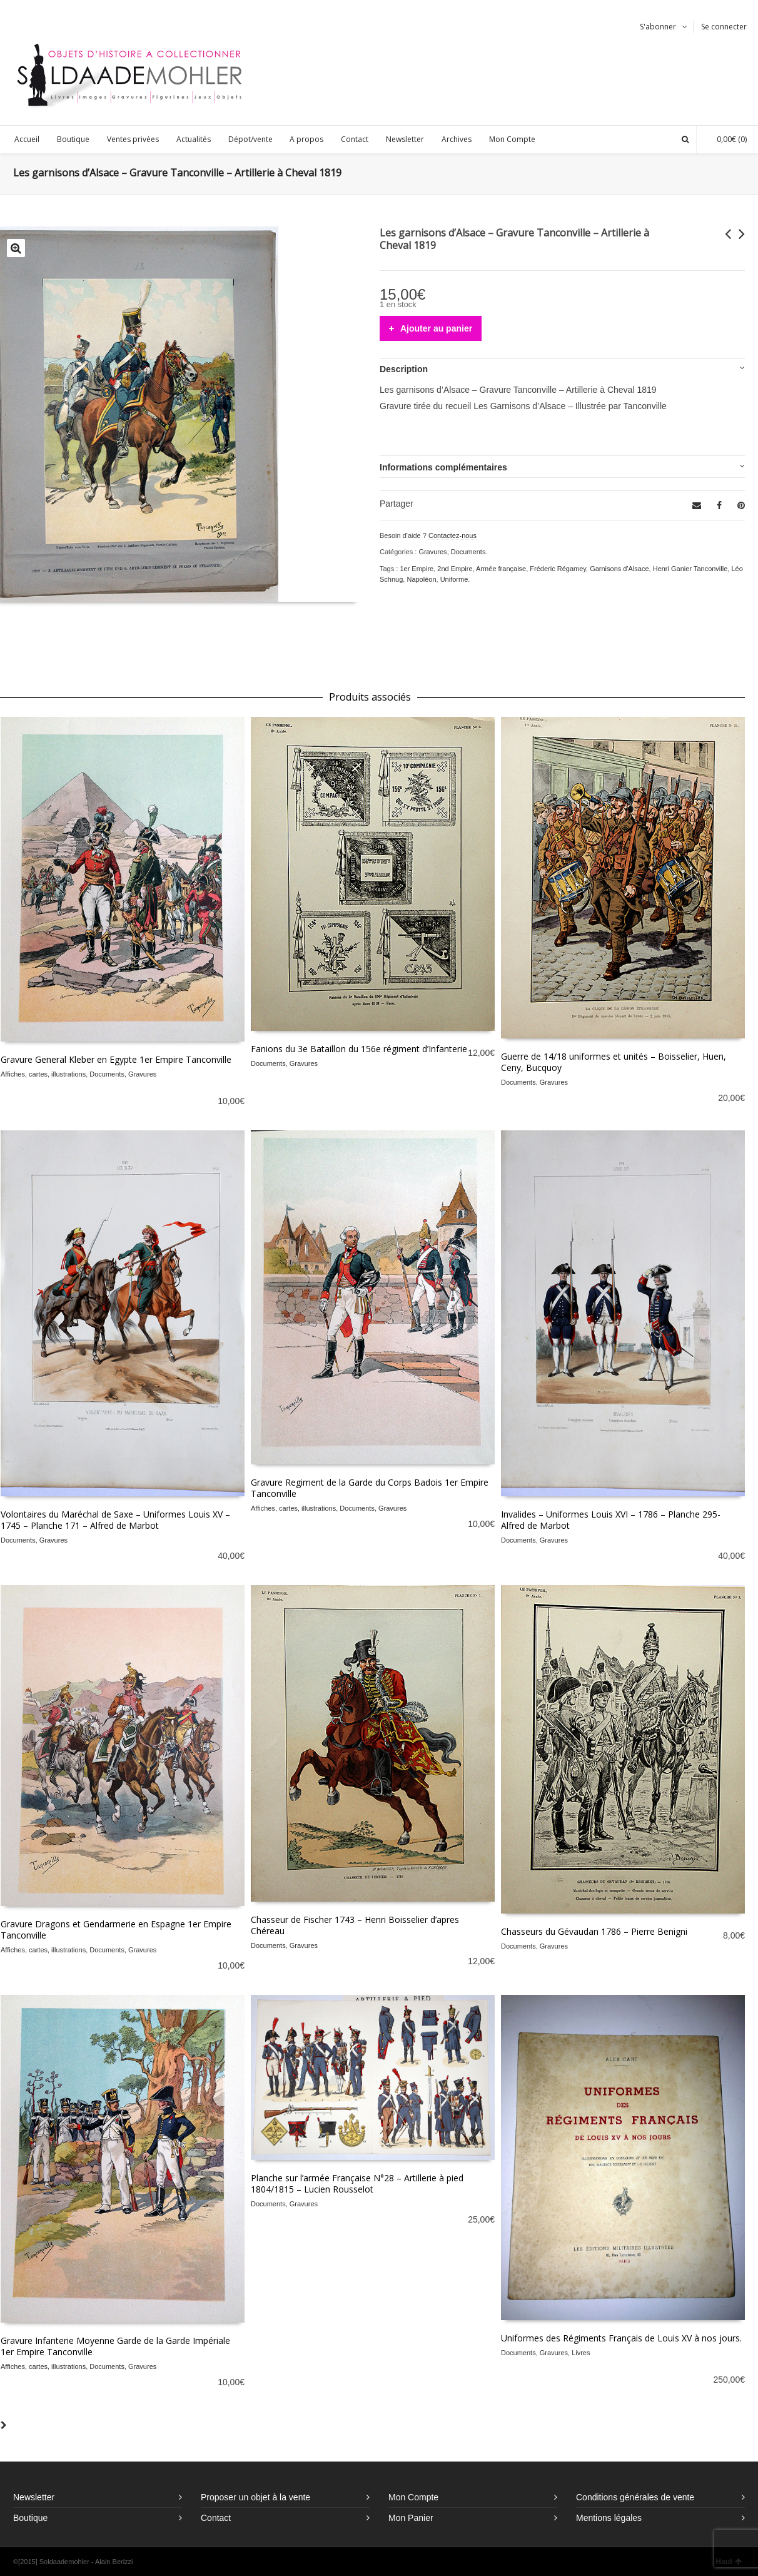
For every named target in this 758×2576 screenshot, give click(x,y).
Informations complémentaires (443, 467)
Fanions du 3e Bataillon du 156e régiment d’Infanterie (359, 1049)
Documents (468, 551)
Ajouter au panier (436, 328)
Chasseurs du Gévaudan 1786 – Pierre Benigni (594, 1931)
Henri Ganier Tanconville (690, 568)
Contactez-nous (452, 535)
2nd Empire (454, 568)
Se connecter (724, 26)
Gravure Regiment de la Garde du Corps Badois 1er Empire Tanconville (369, 1487)
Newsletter (33, 2497)
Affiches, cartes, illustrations (43, 1074)
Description (404, 369)
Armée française (501, 568)
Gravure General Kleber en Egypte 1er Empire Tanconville (116, 1059)
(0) (725, 139)
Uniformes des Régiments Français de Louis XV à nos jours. (621, 2338)
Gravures (432, 551)
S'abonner (658, 26)
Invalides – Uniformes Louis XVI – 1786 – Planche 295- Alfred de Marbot (610, 1519)
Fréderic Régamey (558, 568)
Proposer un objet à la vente (255, 2497)
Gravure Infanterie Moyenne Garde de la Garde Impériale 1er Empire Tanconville (115, 2346)
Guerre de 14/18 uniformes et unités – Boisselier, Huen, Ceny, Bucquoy (613, 1061)
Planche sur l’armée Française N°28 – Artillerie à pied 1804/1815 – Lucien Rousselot (357, 2183)
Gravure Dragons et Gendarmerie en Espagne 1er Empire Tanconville (116, 1929)
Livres (581, 2352)
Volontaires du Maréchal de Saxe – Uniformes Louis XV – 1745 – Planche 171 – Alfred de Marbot (115, 1519)
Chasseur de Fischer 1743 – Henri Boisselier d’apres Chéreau (355, 1925)
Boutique (30, 2518)
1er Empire (416, 568)
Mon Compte (413, 2497)
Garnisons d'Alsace (619, 568)
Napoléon (421, 579)
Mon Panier (410, 2518)
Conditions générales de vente (635, 2497)
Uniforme (454, 579)
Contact (216, 2518)
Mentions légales (609, 2518)
